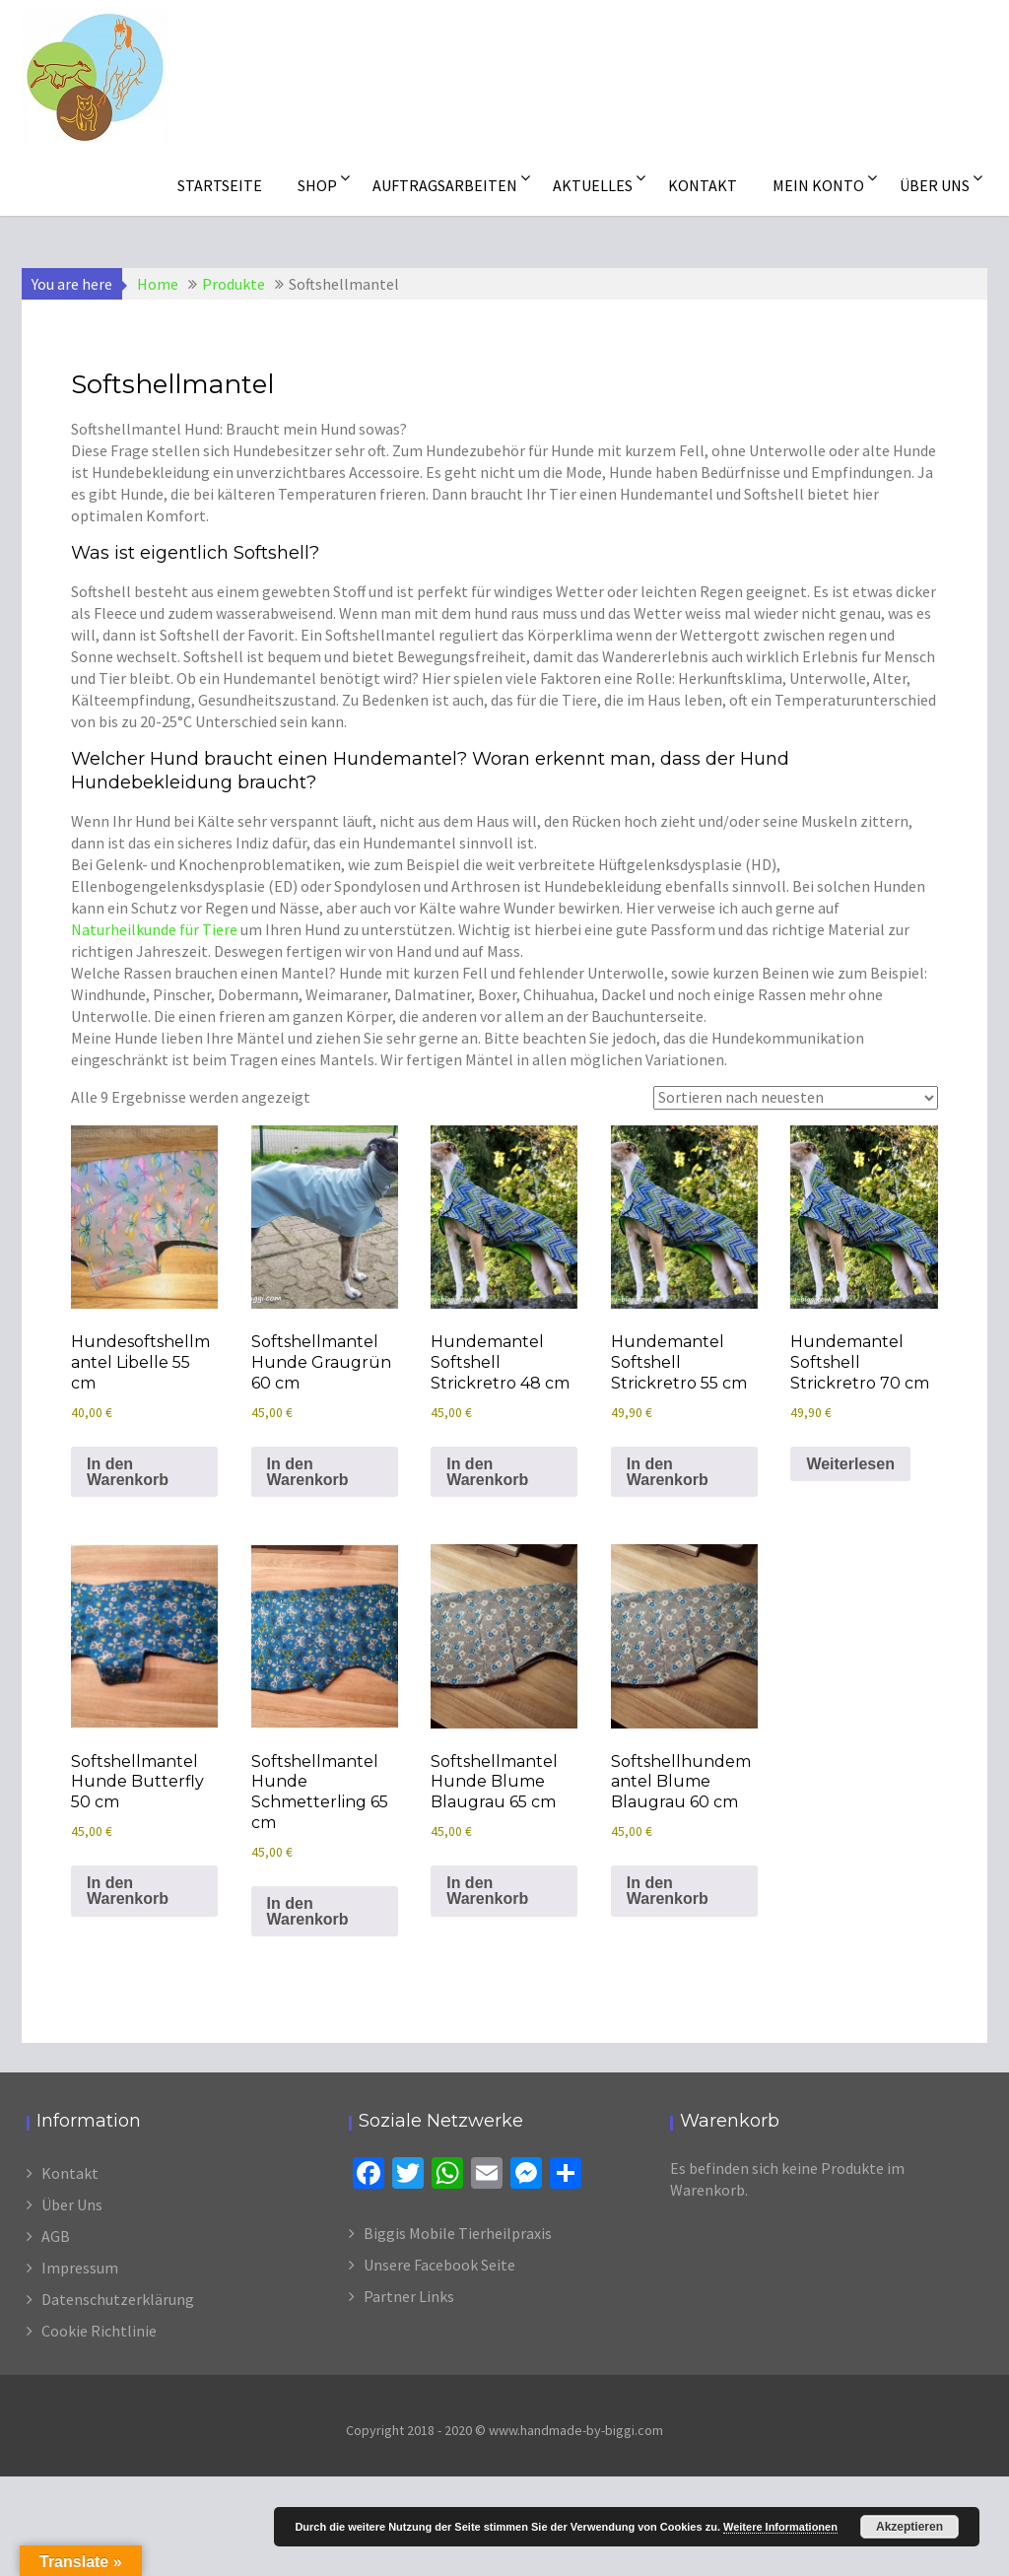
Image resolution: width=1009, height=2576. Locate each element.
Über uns (935, 185)
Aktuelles (593, 185)
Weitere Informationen (780, 2527)
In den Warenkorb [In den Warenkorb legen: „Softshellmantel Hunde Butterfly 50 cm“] (127, 1890)
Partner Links (409, 2296)
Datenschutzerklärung (117, 2299)
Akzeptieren (909, 2527)
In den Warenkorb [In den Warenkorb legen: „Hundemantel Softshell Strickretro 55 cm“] (667, 1472)
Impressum (79, 2267)
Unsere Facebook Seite (439, 2264)
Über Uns (71, 2204)
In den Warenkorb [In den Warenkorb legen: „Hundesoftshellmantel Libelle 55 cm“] (127, 1472)
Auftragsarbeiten (444, 185)
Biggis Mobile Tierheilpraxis (458, 2233)
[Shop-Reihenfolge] (795, 1098)
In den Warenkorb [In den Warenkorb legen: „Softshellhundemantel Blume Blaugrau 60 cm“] (667, 1890)
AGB (55, 2236)
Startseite (219, 185)
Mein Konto (818, 185)
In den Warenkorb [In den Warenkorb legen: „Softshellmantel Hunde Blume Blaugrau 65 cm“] (487, 1890)
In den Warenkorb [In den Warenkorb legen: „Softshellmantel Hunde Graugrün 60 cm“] (308, 1472)
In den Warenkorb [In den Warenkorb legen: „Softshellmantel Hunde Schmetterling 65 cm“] (308, 1911)
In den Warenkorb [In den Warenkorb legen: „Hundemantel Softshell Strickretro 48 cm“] (487, 1472)
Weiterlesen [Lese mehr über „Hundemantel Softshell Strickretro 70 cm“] (850, 1464)
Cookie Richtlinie (99, 2330)
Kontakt (702, 185)
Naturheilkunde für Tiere (154, 929)
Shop (317, 185)
